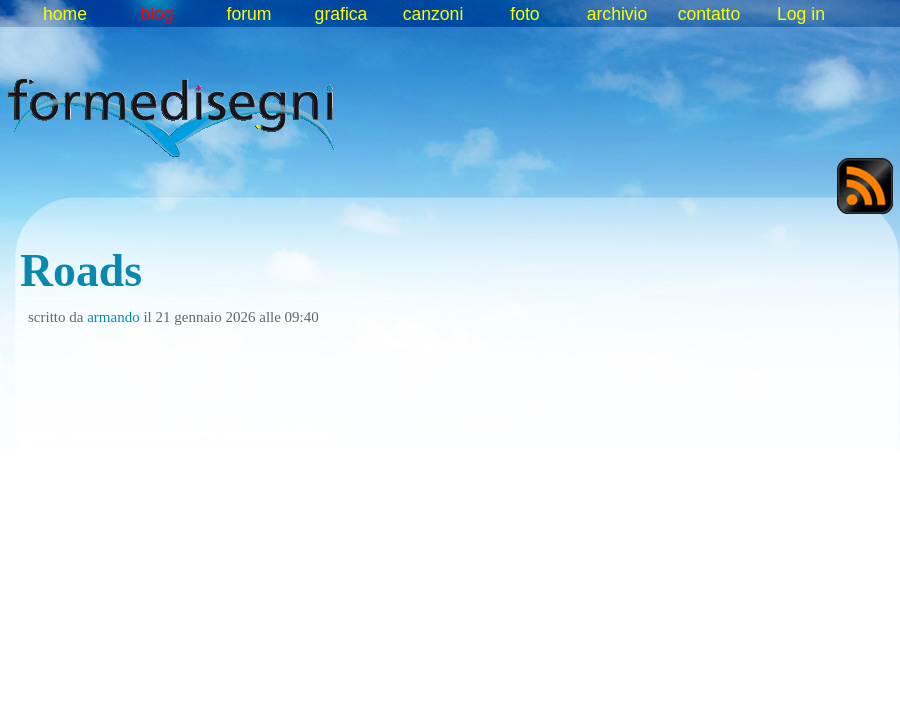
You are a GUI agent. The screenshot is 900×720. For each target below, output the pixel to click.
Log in (801, 14)
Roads (81, 270)
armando (113, 317)
